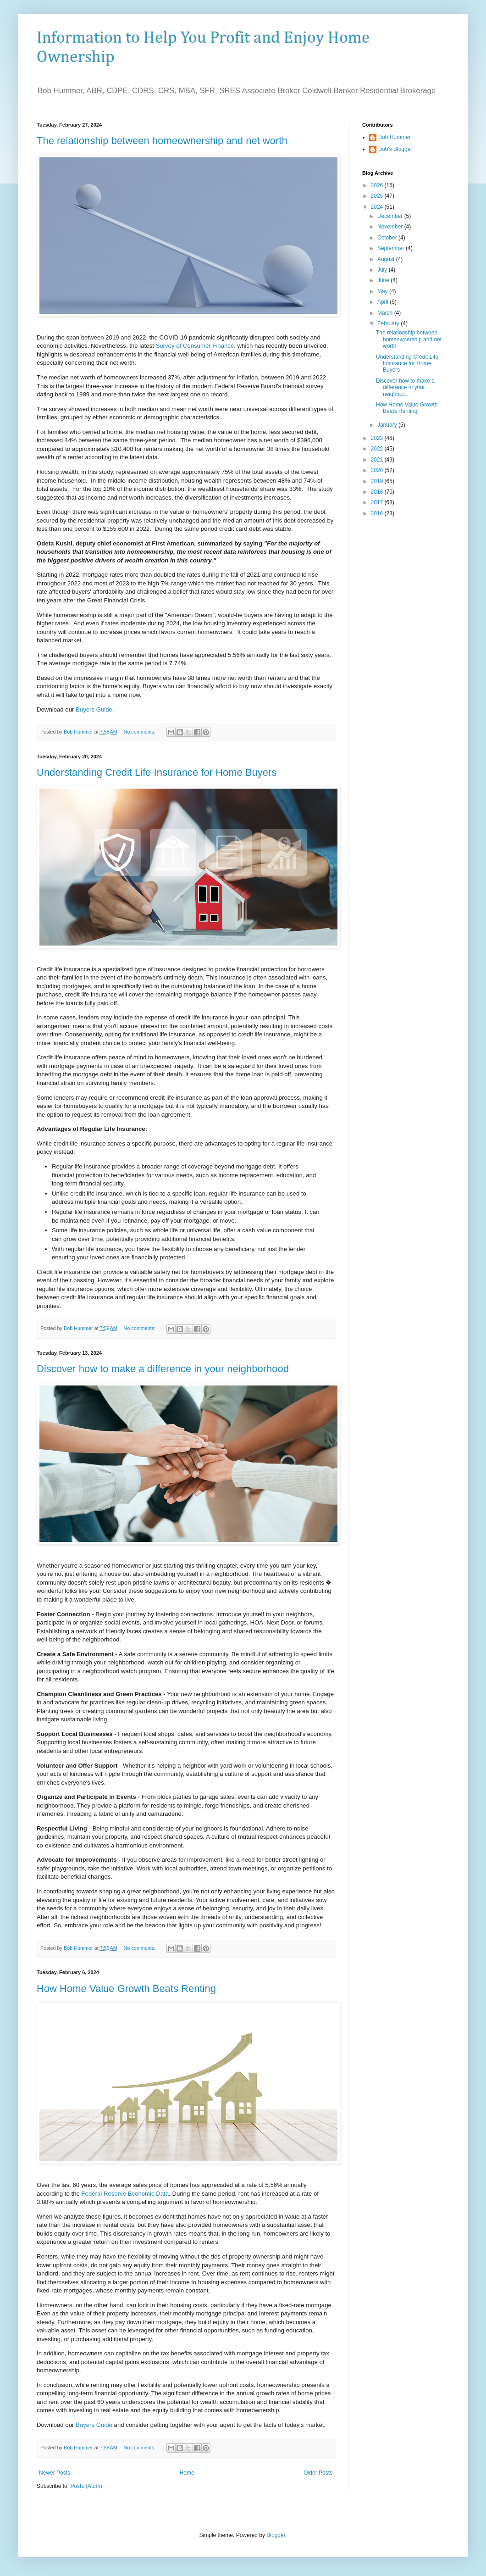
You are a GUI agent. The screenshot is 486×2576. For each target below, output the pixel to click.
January (387, 425)
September (391, 248)
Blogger (275, 2535)
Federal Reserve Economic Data (125, 2193)
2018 (378, 492)
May (383, 291)
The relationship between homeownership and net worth (162, 140)
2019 (378, 481)
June (384, 280)
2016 (378, 513)
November (390, 226)
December (390, 216)
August (386, 259)
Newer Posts (54, 2473)
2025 (378, 196)
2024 (378, 207)
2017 (378, 502)
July (383, 270)
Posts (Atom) (86, 2486)
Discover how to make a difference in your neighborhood (163, 1368)
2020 (378, 470)
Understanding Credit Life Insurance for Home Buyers (156, 772)
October (387, 237)
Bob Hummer (394, 137)
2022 (378, 448)
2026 (378, 185)
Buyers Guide (94, 2424)
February (389, 323)
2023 (378, 438)
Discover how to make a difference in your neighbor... (405, 387)
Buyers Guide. (95, 709)
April (383, 302)
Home (187, 2473)
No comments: (140, 731)
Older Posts (318, 2473)
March (385, 313)
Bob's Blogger (395, 149)
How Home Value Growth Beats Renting (126, 1988)
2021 (378, 459)
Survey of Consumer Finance (194, 345)
